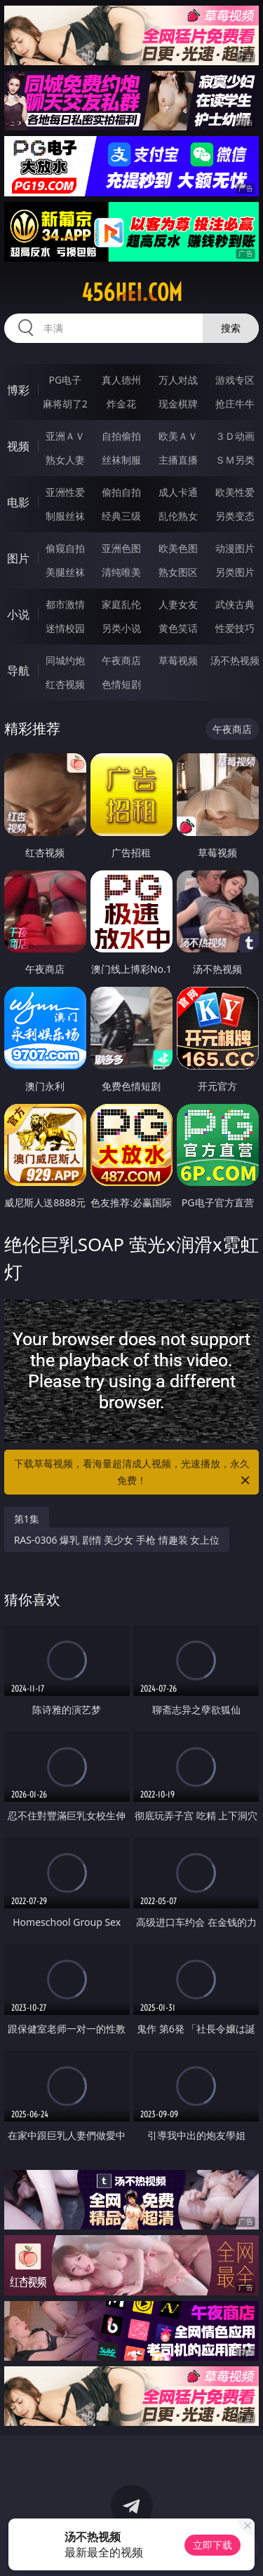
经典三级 (121, 515)
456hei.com (131, 292)
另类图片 (235, 572)
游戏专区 (235, 379)
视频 (18, 446)
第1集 (26, 1518)
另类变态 (235, 515)
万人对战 (178, 379)
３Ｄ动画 (235, 436)
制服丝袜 (65, 515)
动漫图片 (235, 548)
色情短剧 (121, 684)
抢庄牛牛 (235, 403)
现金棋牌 (178, 403)
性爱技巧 (235, 628)
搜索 (231, 328)
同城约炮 (65, 660)
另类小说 (121, 628)
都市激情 (65, 604)
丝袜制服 (121, 459)
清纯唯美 (121, 572)
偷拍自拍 (121, 492)
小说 (18, 614)
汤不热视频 (234, 660)
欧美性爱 (235, 492)
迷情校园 (65, 628)
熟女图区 (178, 572)
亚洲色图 (121, 548)
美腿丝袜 (65, 572)
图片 (18, 558)
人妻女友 (178, 604)
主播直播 (178, 459)
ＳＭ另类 (235, 459)
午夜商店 (121, 660)
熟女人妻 (65, 459)
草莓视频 (178, 660)
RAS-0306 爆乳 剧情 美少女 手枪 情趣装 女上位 (117, 1539)
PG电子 (64, 379)
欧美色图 (178, 548)
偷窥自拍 (65, 548)
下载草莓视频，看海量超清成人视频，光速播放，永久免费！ (133, 1473)
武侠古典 (235, 604)
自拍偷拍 (121, 436)
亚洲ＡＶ (65, 436)
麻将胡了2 (65, 403)
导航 (18, 670)
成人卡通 (178, 492)
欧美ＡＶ (178, 436)
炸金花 (121, 403)
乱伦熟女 (178, 515)
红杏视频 (65, 684)
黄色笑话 (178, 628)
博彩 (18, 390)
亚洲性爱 (65, 492)
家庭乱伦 (121, 604)
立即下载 (212, 2544)
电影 (18, 502)
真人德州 (121, 379)
